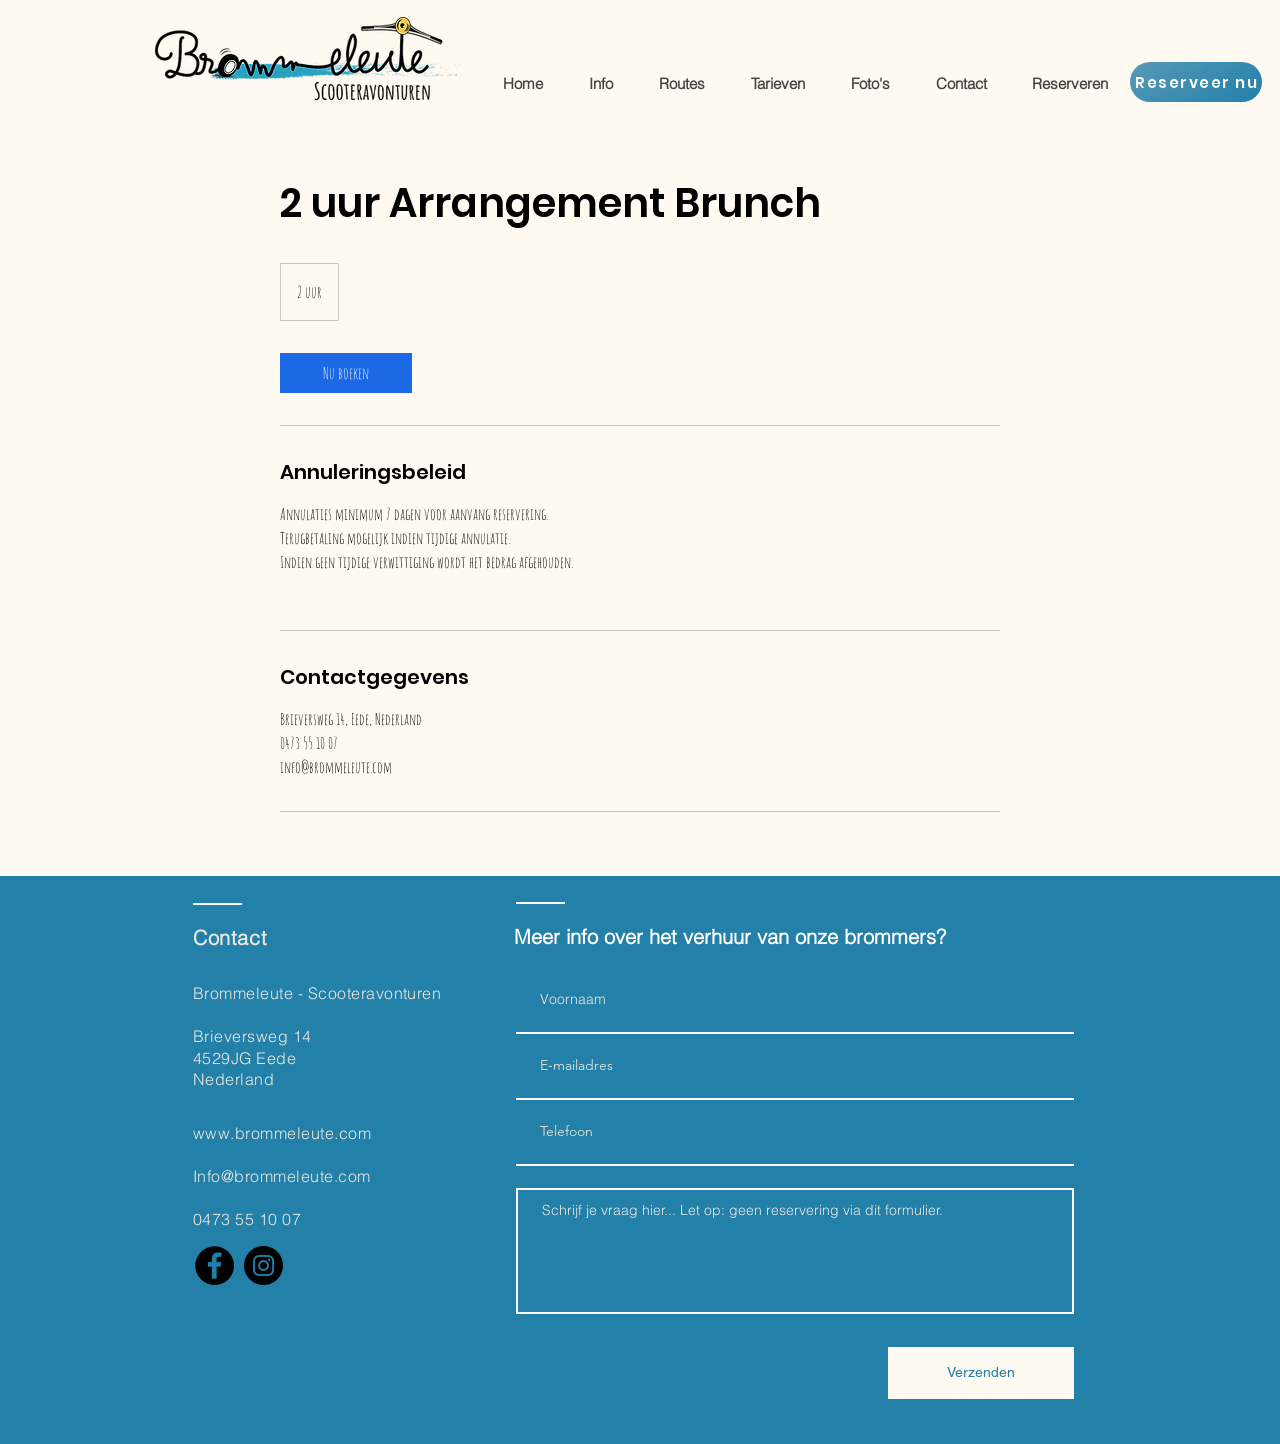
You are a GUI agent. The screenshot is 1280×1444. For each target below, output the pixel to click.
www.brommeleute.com (282, 1133)
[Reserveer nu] (1196, 82)
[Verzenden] (981, 1373)
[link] (346, 373)
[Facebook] (214, 1265)
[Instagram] (263, 1265)
